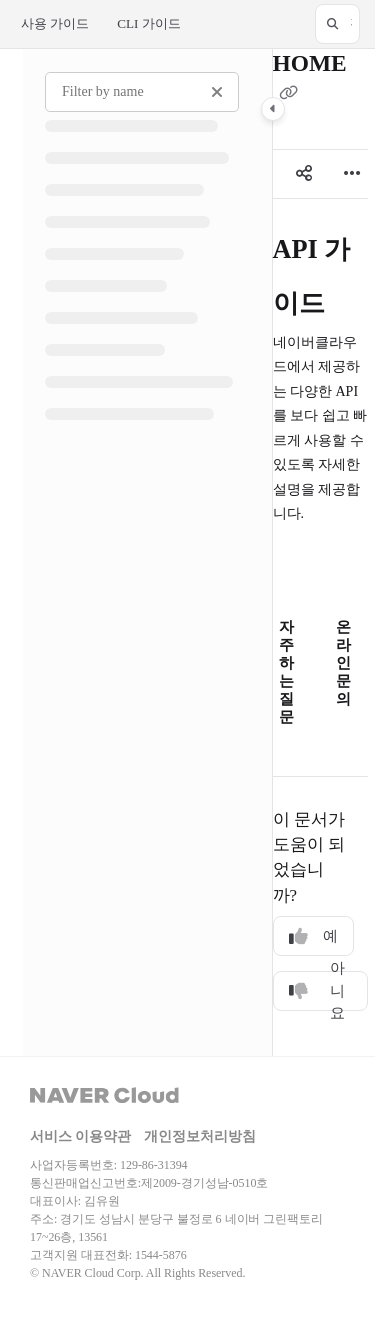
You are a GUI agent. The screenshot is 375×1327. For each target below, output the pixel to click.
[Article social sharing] (304, 174)
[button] (337, 24)
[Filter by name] (142, 92)
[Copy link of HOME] (289, 94)
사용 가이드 (55, 23)
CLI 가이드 (148, 23)
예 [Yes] (313, 936)
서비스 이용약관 (80, 1136)
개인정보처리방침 (200, 1136)
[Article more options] (352, 174)
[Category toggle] (273, 109)
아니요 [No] (317, 991)
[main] (320, 552)
